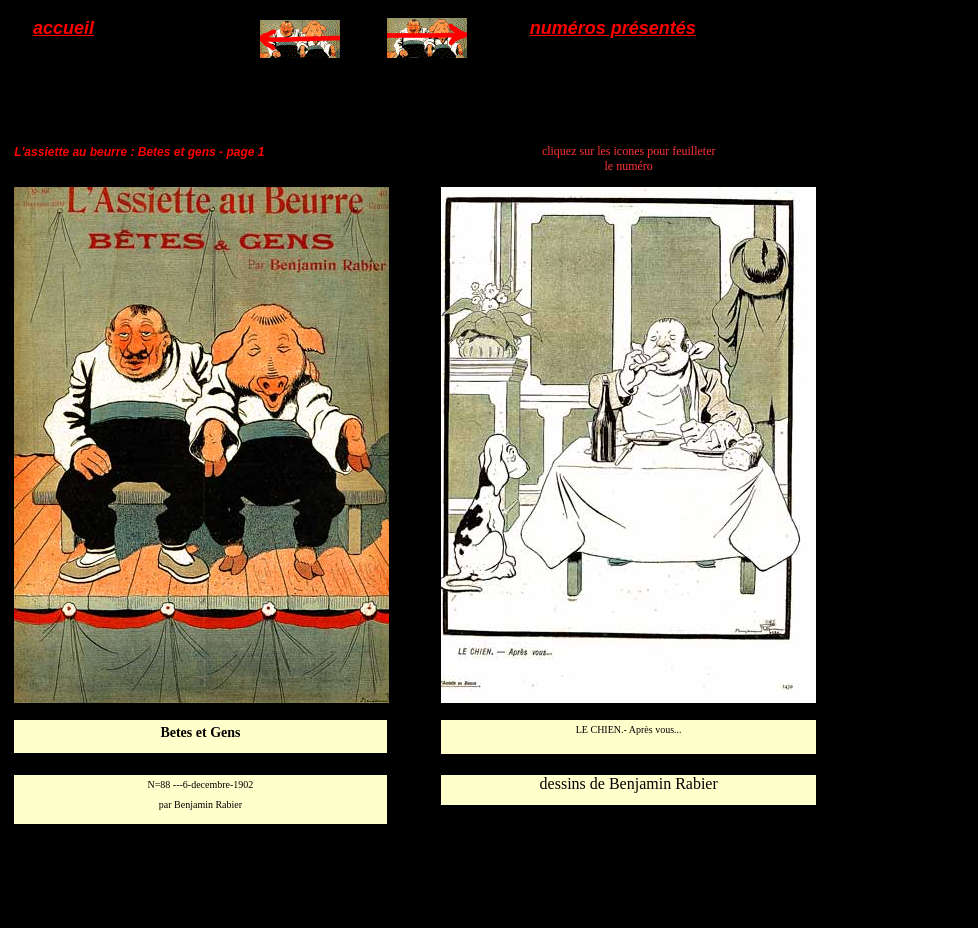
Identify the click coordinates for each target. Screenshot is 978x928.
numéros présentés (613, 28)
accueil (63, 28)
